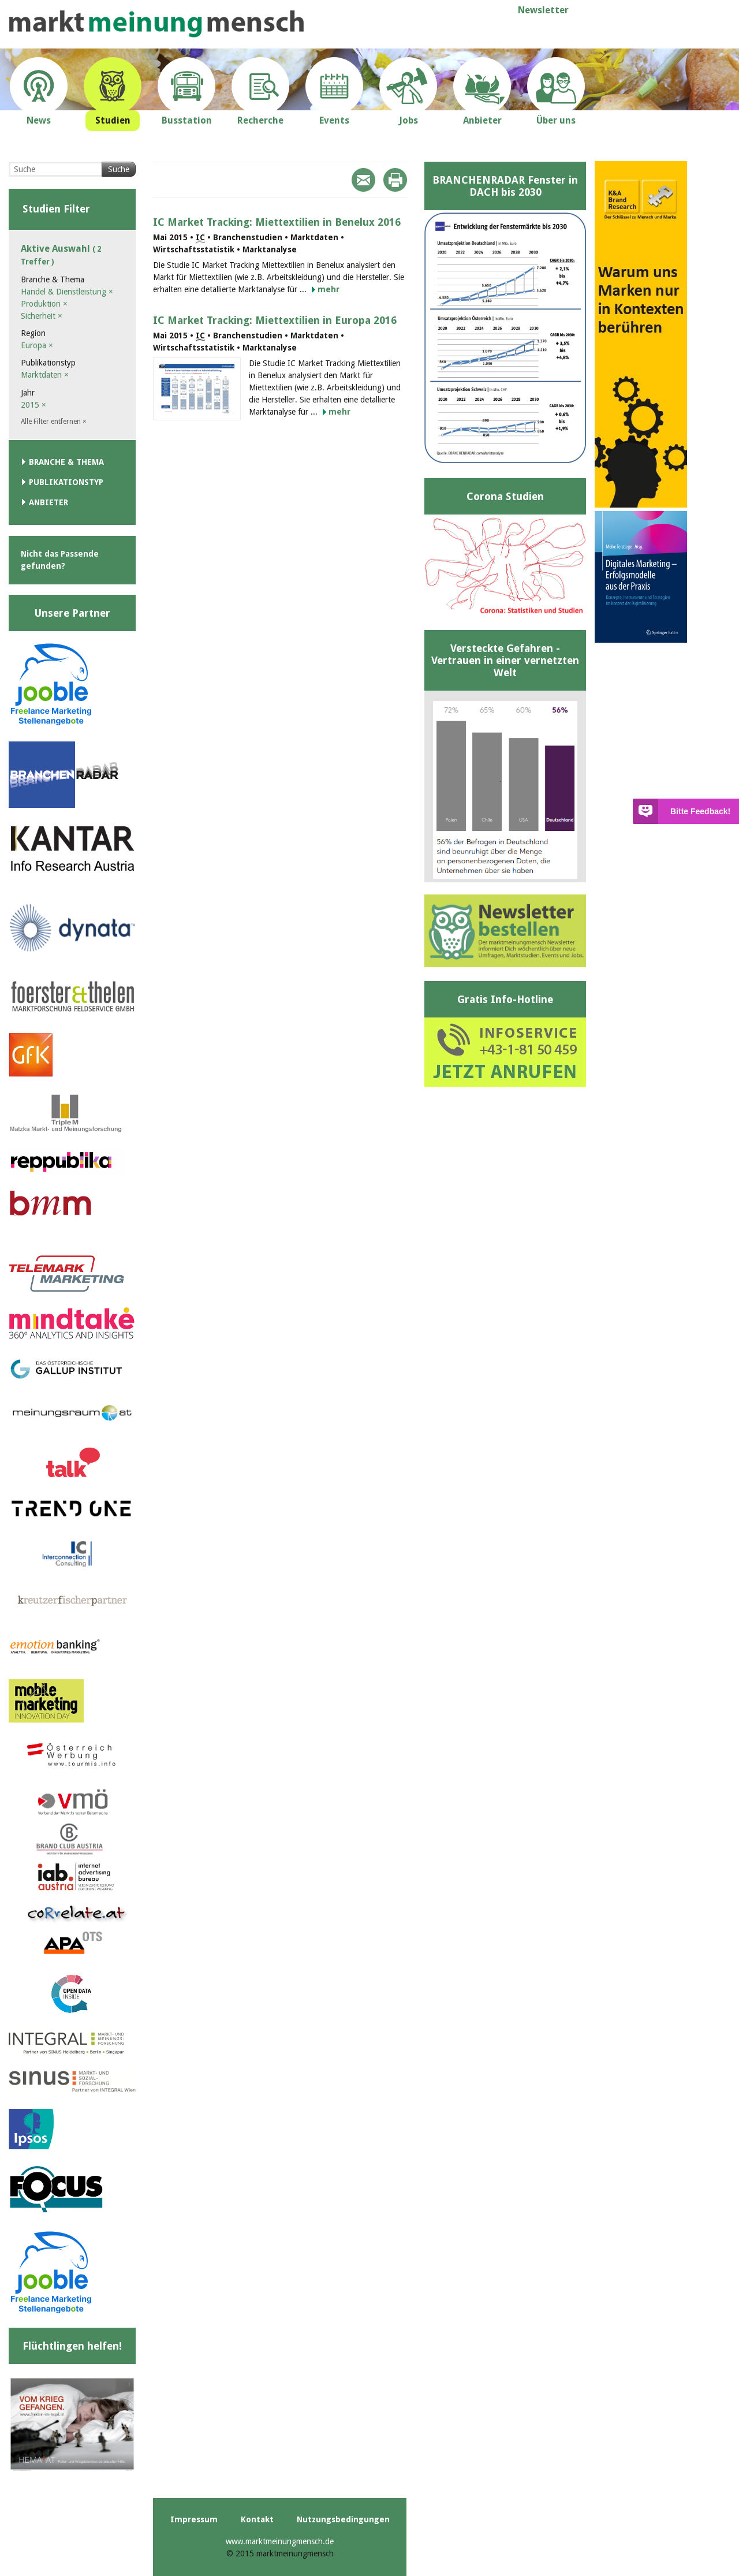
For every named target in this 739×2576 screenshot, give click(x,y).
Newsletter (543, 10)
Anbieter (48, 502)
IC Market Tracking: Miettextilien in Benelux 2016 (277, 222)
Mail (363, 180)
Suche (118, 169)
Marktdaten (45, 374)
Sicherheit (41, 315)
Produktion (44, 303)
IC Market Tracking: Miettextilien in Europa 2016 (275, 320)
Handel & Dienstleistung (67, 291)
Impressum (194, 2519)
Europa (37, 345)
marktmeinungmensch (156, 24)
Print (395, 180)
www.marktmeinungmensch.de (280, 2541)
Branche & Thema (66, 462)
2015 (33, 404)
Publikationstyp (66, 482)
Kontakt (257, 2519)
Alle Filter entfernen (54, 421)
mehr (328, 289)
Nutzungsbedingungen (343, 2519)
